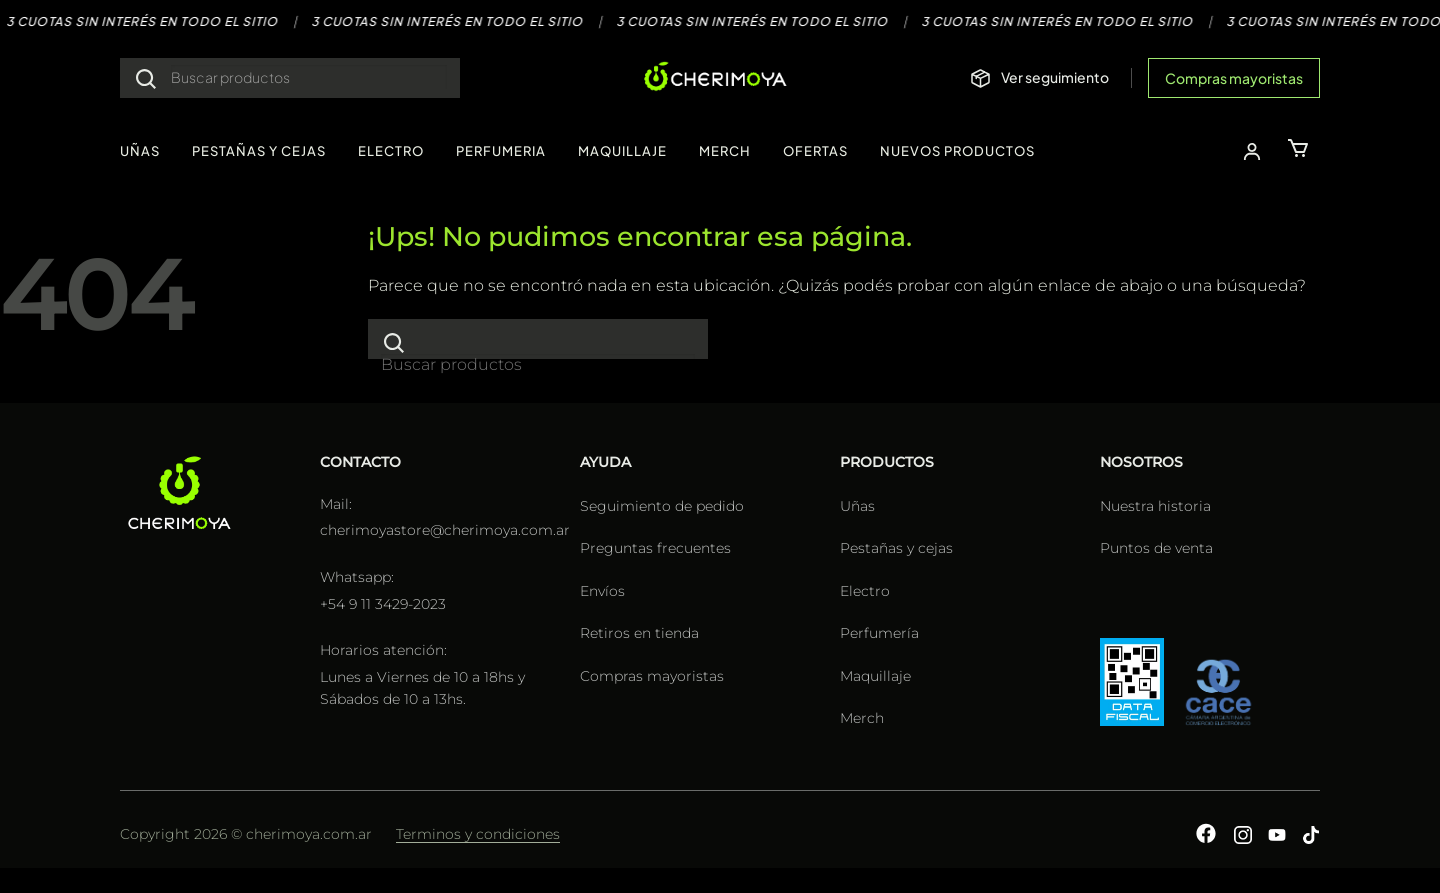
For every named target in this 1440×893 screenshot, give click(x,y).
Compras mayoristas (1234, 78)
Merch (862, 718)
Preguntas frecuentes (655, 548)
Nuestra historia (1155, 506)
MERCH (725, 151)
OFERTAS (815, 151)
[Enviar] (146, 78)
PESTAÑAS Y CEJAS (259, 151)
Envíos (602, 591)
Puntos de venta (1156, 548)
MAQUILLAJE (622, 151)
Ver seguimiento (1055, 77)
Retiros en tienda (639, 633)
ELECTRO (391, 151)
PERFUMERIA (501, 151)
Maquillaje (875, 676)
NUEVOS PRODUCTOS (957, 151)
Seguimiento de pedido (662, 506)
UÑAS (140, 151)
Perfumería (879, 633)
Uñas (857, 506)
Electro (865, 591)
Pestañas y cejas (896, 548)
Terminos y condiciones (478, 834)
